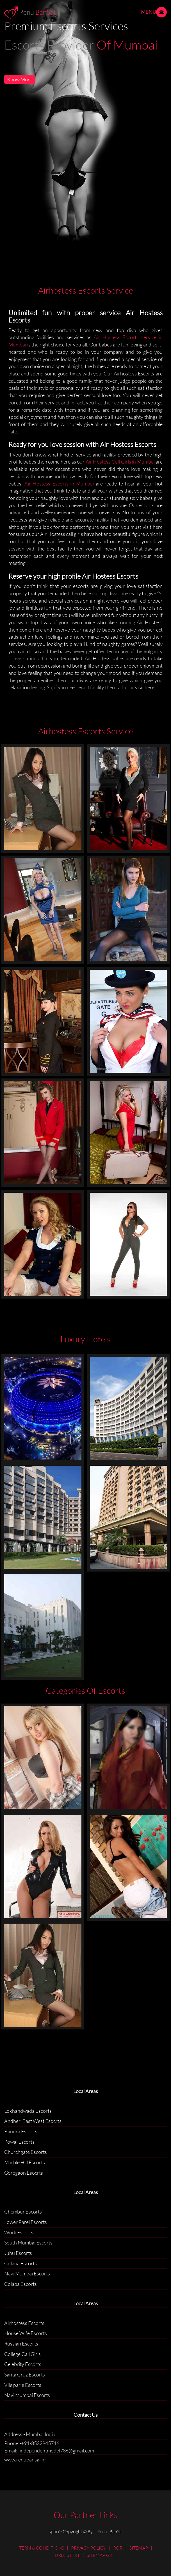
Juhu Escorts (18, 2253)
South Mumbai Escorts (28, 2242)
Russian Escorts (21, 2343)
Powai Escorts (19, 2142)
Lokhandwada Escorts (28, 2111)
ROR (117, 2548)
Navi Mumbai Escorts (27, 2273)
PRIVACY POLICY (88, 2548)
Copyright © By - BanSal (93, 2531)
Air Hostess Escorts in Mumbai (59, 483)
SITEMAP (138, 2548)
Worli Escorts (18, 2232)
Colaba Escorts (20, 2263)
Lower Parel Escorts (25, 2222)
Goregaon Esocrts (23, 2173)
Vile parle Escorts (22, 2385)
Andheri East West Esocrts (32, 2121)
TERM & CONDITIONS (41, 2548)
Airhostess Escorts (24, 2323)
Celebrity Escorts (22, 2364)
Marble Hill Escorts (24, 2162)
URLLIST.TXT (67, 2555)
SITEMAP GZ (99, 2555)
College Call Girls (22, 2354)
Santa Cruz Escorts (24, 2374)
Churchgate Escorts (25, 2152)
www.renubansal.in (24, 2459)
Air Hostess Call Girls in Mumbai (121, 461)
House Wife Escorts (25, 2333)
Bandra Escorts (20, 2131)
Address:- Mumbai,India (29, 2434)
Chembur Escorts (23, 2211)
